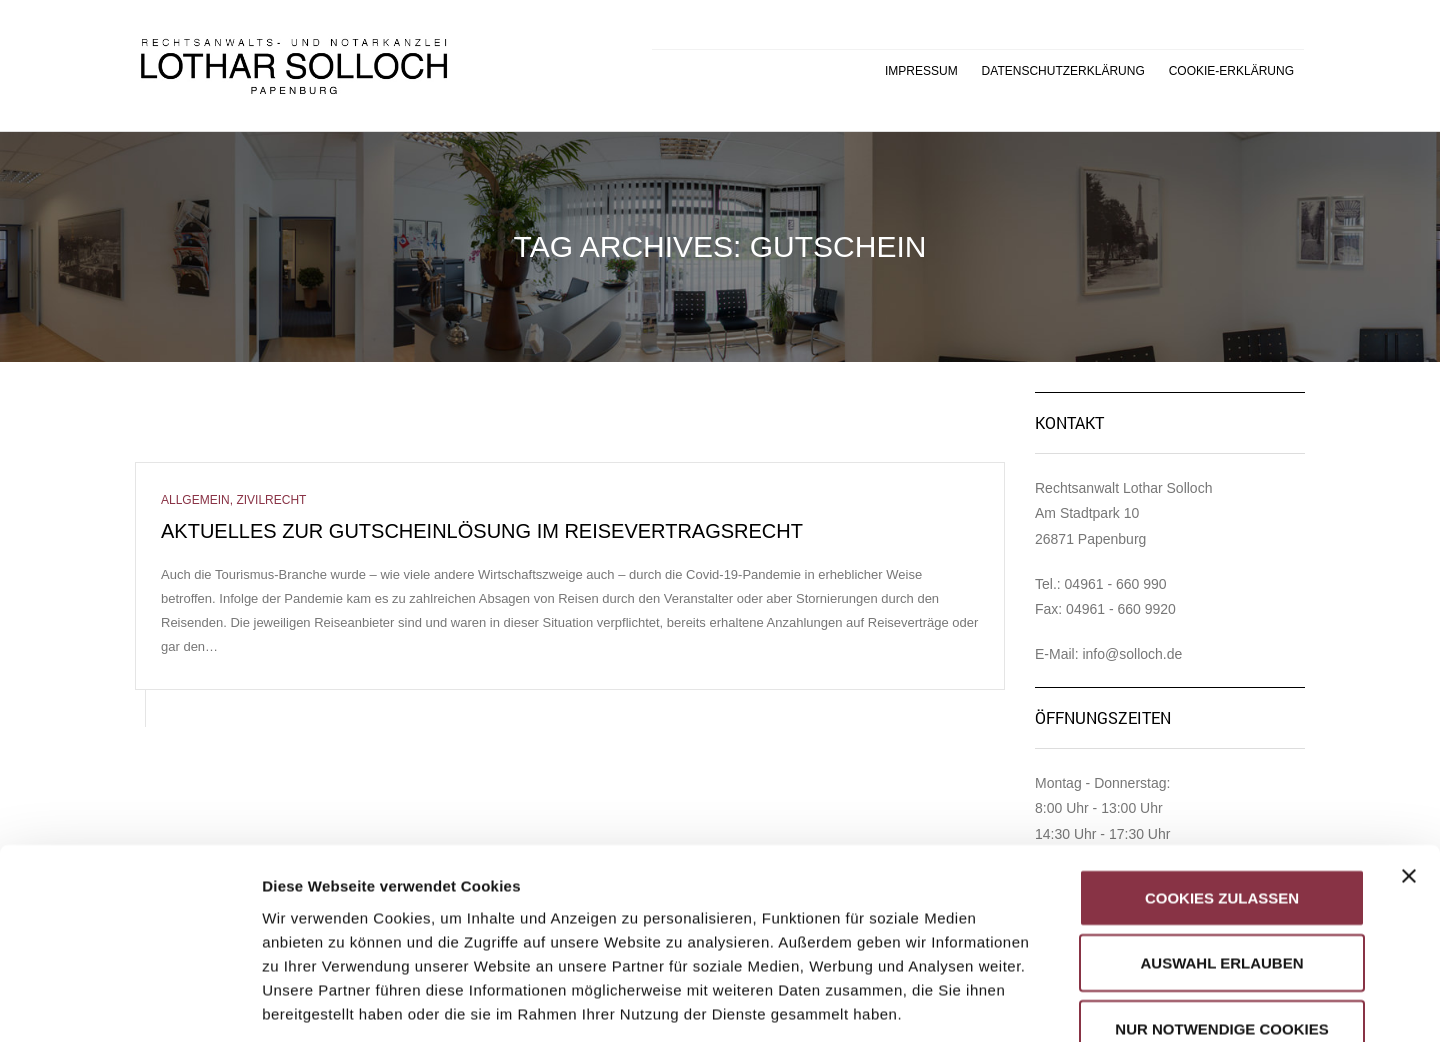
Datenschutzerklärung (1063, 71)
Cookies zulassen (1222, 755)
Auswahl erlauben (1221, 821)
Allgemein (195, 500)
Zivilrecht (271, 500)
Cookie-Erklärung (1231, 71)
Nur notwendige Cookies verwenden (1221, 898)
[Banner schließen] (1409, 734)
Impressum (921, 71)
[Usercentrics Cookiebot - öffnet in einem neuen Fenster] (129, 1003)
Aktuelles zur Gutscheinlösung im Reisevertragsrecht (482, 531)
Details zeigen (1063, 1002)
